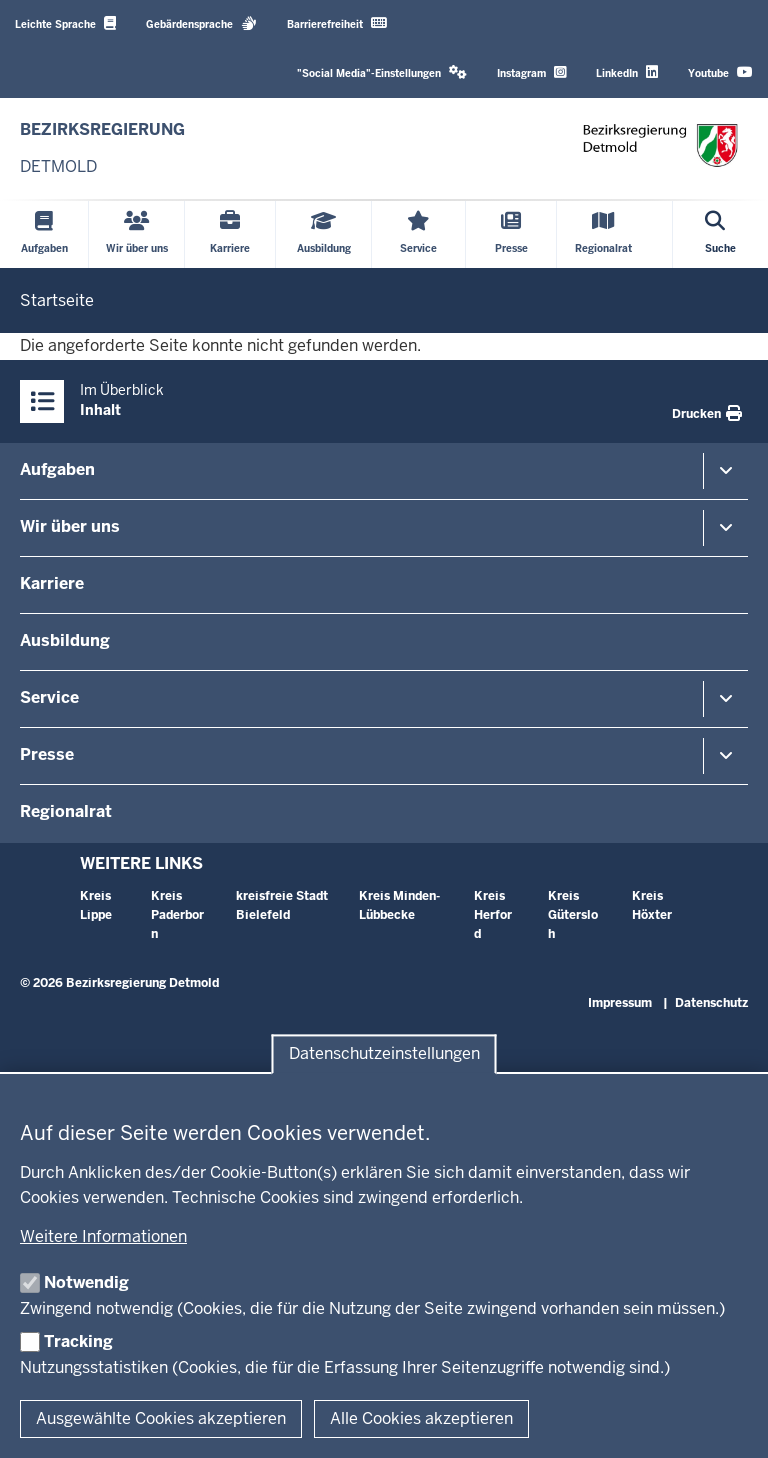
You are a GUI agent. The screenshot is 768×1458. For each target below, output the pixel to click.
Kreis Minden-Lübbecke (399, 905)
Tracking (78, 1341)
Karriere (52, 583)
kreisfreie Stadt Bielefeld (282, 905)
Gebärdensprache (201, 23)
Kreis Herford (493, 915)
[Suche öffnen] (720, 234)
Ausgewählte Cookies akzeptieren (161, 1418)
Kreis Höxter (652, 905)
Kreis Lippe (96, 905)
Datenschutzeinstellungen (384, 1054)
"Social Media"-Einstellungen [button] (382, 72)
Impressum (620, 1003)
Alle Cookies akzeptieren (421, 1418)
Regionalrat (66, 811)
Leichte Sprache (65, 23)
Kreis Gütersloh (573, 915)
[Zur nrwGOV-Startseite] (102, 148)
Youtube (720, 72)
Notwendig (86, 1282)
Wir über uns (70, 526)
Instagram (531, 72)
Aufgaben (57, 469)
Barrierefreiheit (337, 23)
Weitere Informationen (103, 1236)
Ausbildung (65, 640)
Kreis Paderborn (177, 915)
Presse (47, 754)
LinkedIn (627, 72)
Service (49, 697)
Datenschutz (711, 1003)
